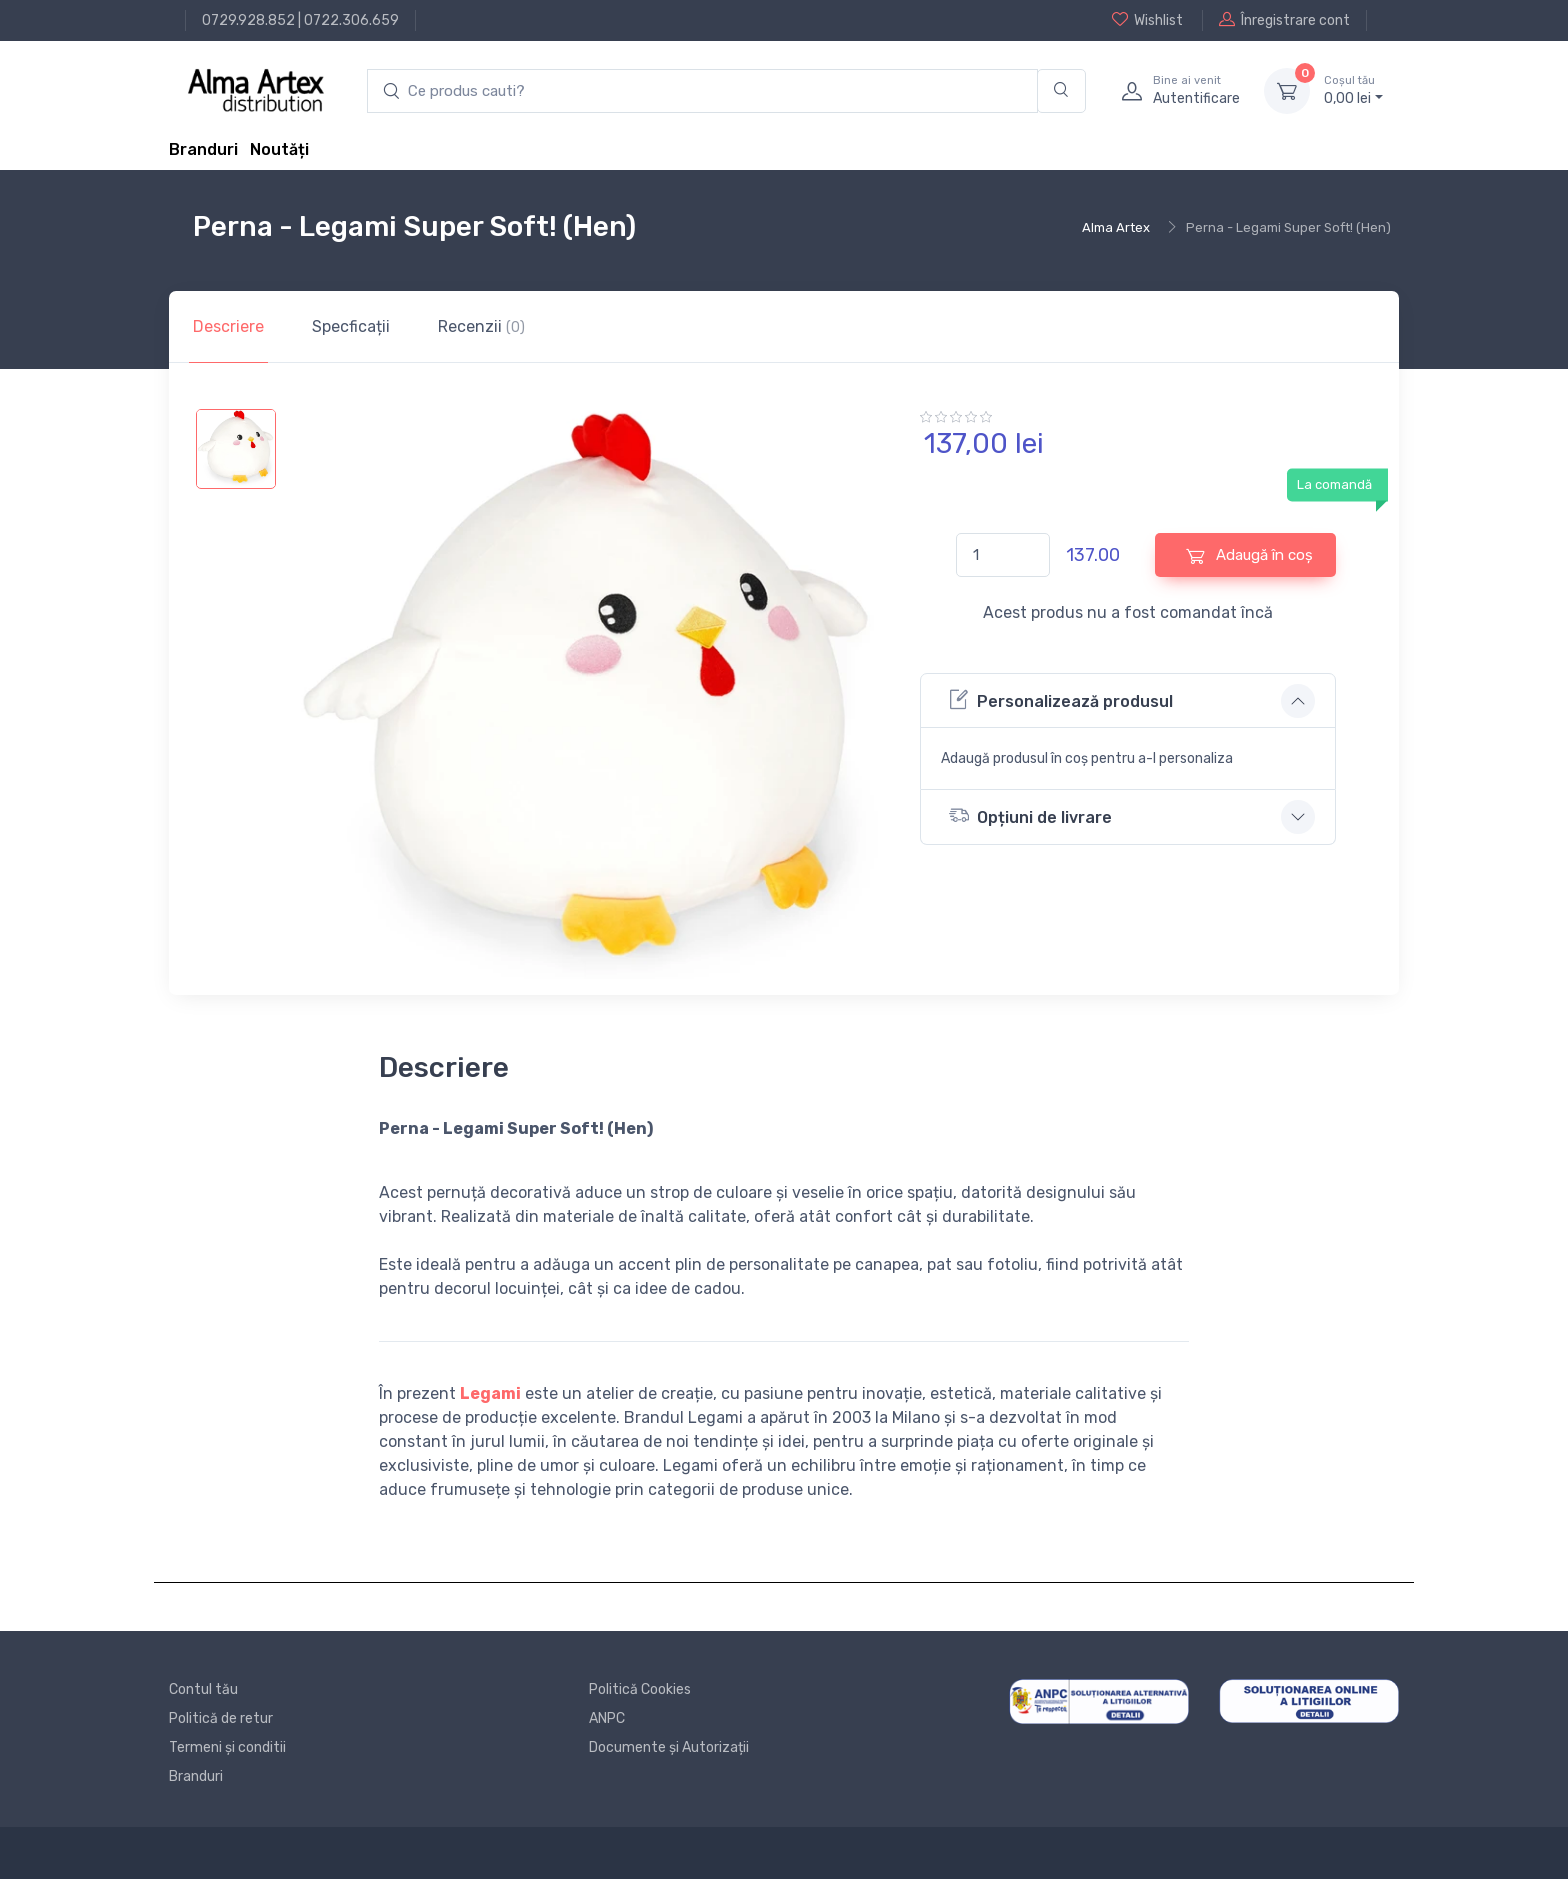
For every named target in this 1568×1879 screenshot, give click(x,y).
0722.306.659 (351, 20)
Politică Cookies (640, 1689)
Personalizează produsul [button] (1061, 699)
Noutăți (279, 149)
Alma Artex (1116, 227)
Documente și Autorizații (669, 1747)
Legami (490, 1393)
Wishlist (1147, 20)
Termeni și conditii (227, 1747)
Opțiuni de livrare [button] (1030, 815)
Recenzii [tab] (481, 326)
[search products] (702, 91)
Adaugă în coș (1249, 555)
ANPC (607, 1718)
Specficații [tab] (351, 326)
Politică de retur (221, 1718)
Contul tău (203, 1689)
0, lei (1353, 90)
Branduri (203, 149)
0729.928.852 (248, 20)
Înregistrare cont (1284, 20)
